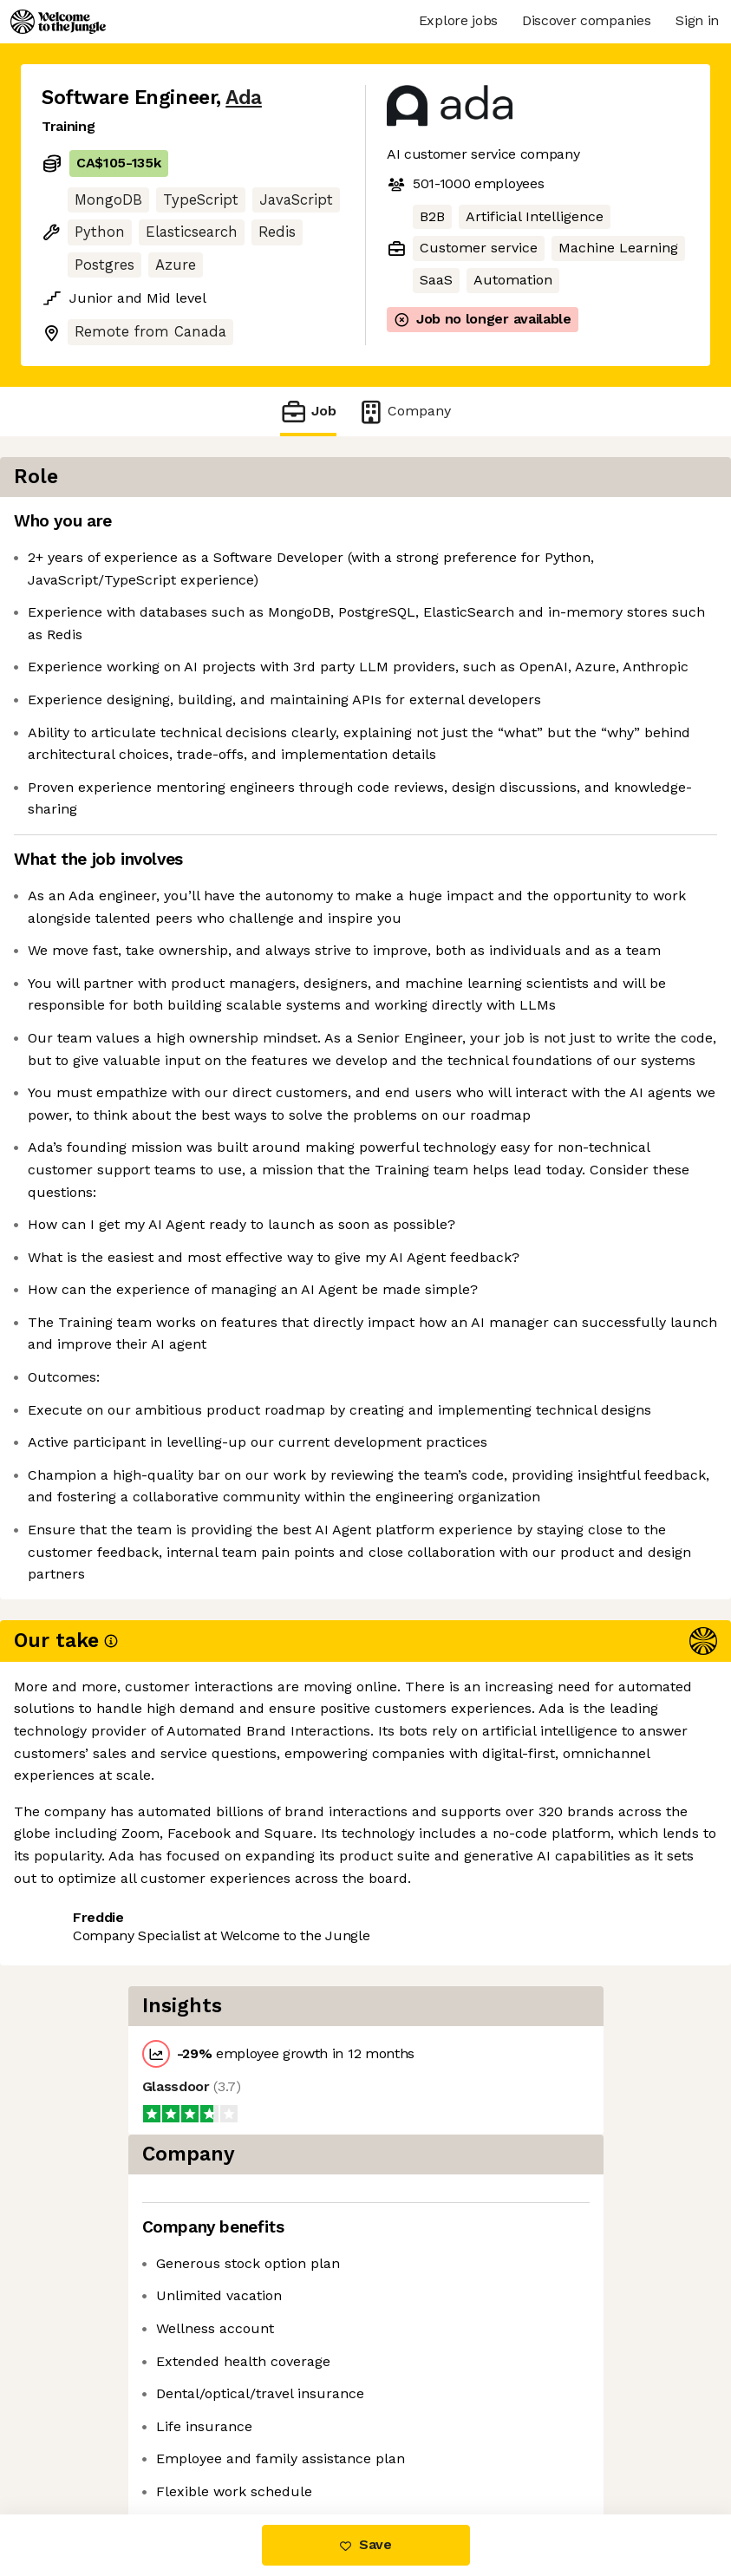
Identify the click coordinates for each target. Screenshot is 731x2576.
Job (308, 411)
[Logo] (58, 22)
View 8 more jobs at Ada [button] (246, 2441)
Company (404, 411)
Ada (243, 97)
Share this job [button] (89, 2441)
